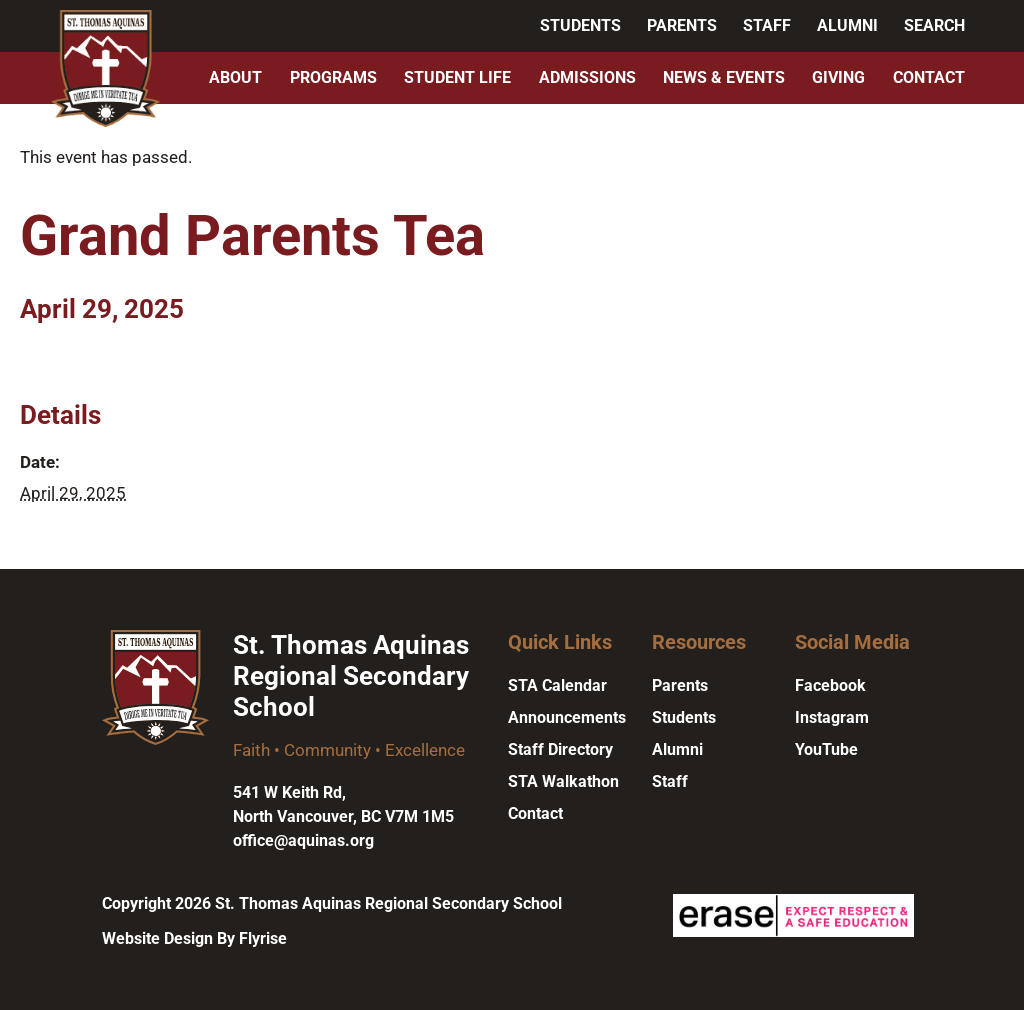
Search (934, 25)
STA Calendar (557, 685)
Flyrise (263, 938)
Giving (838, 77)
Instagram (832, 717)
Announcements (567, 717)
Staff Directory (560, 749)
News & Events (724, 77)
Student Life (457, 77)
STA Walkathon (563, 781)
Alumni (847, 25)
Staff (767, 25)
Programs (333, 77)
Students (580, 25)
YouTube (826, 749)
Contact (929, 77)
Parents (682, 25)
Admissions (587, 77)
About (235, 77)
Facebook (830, 685)
